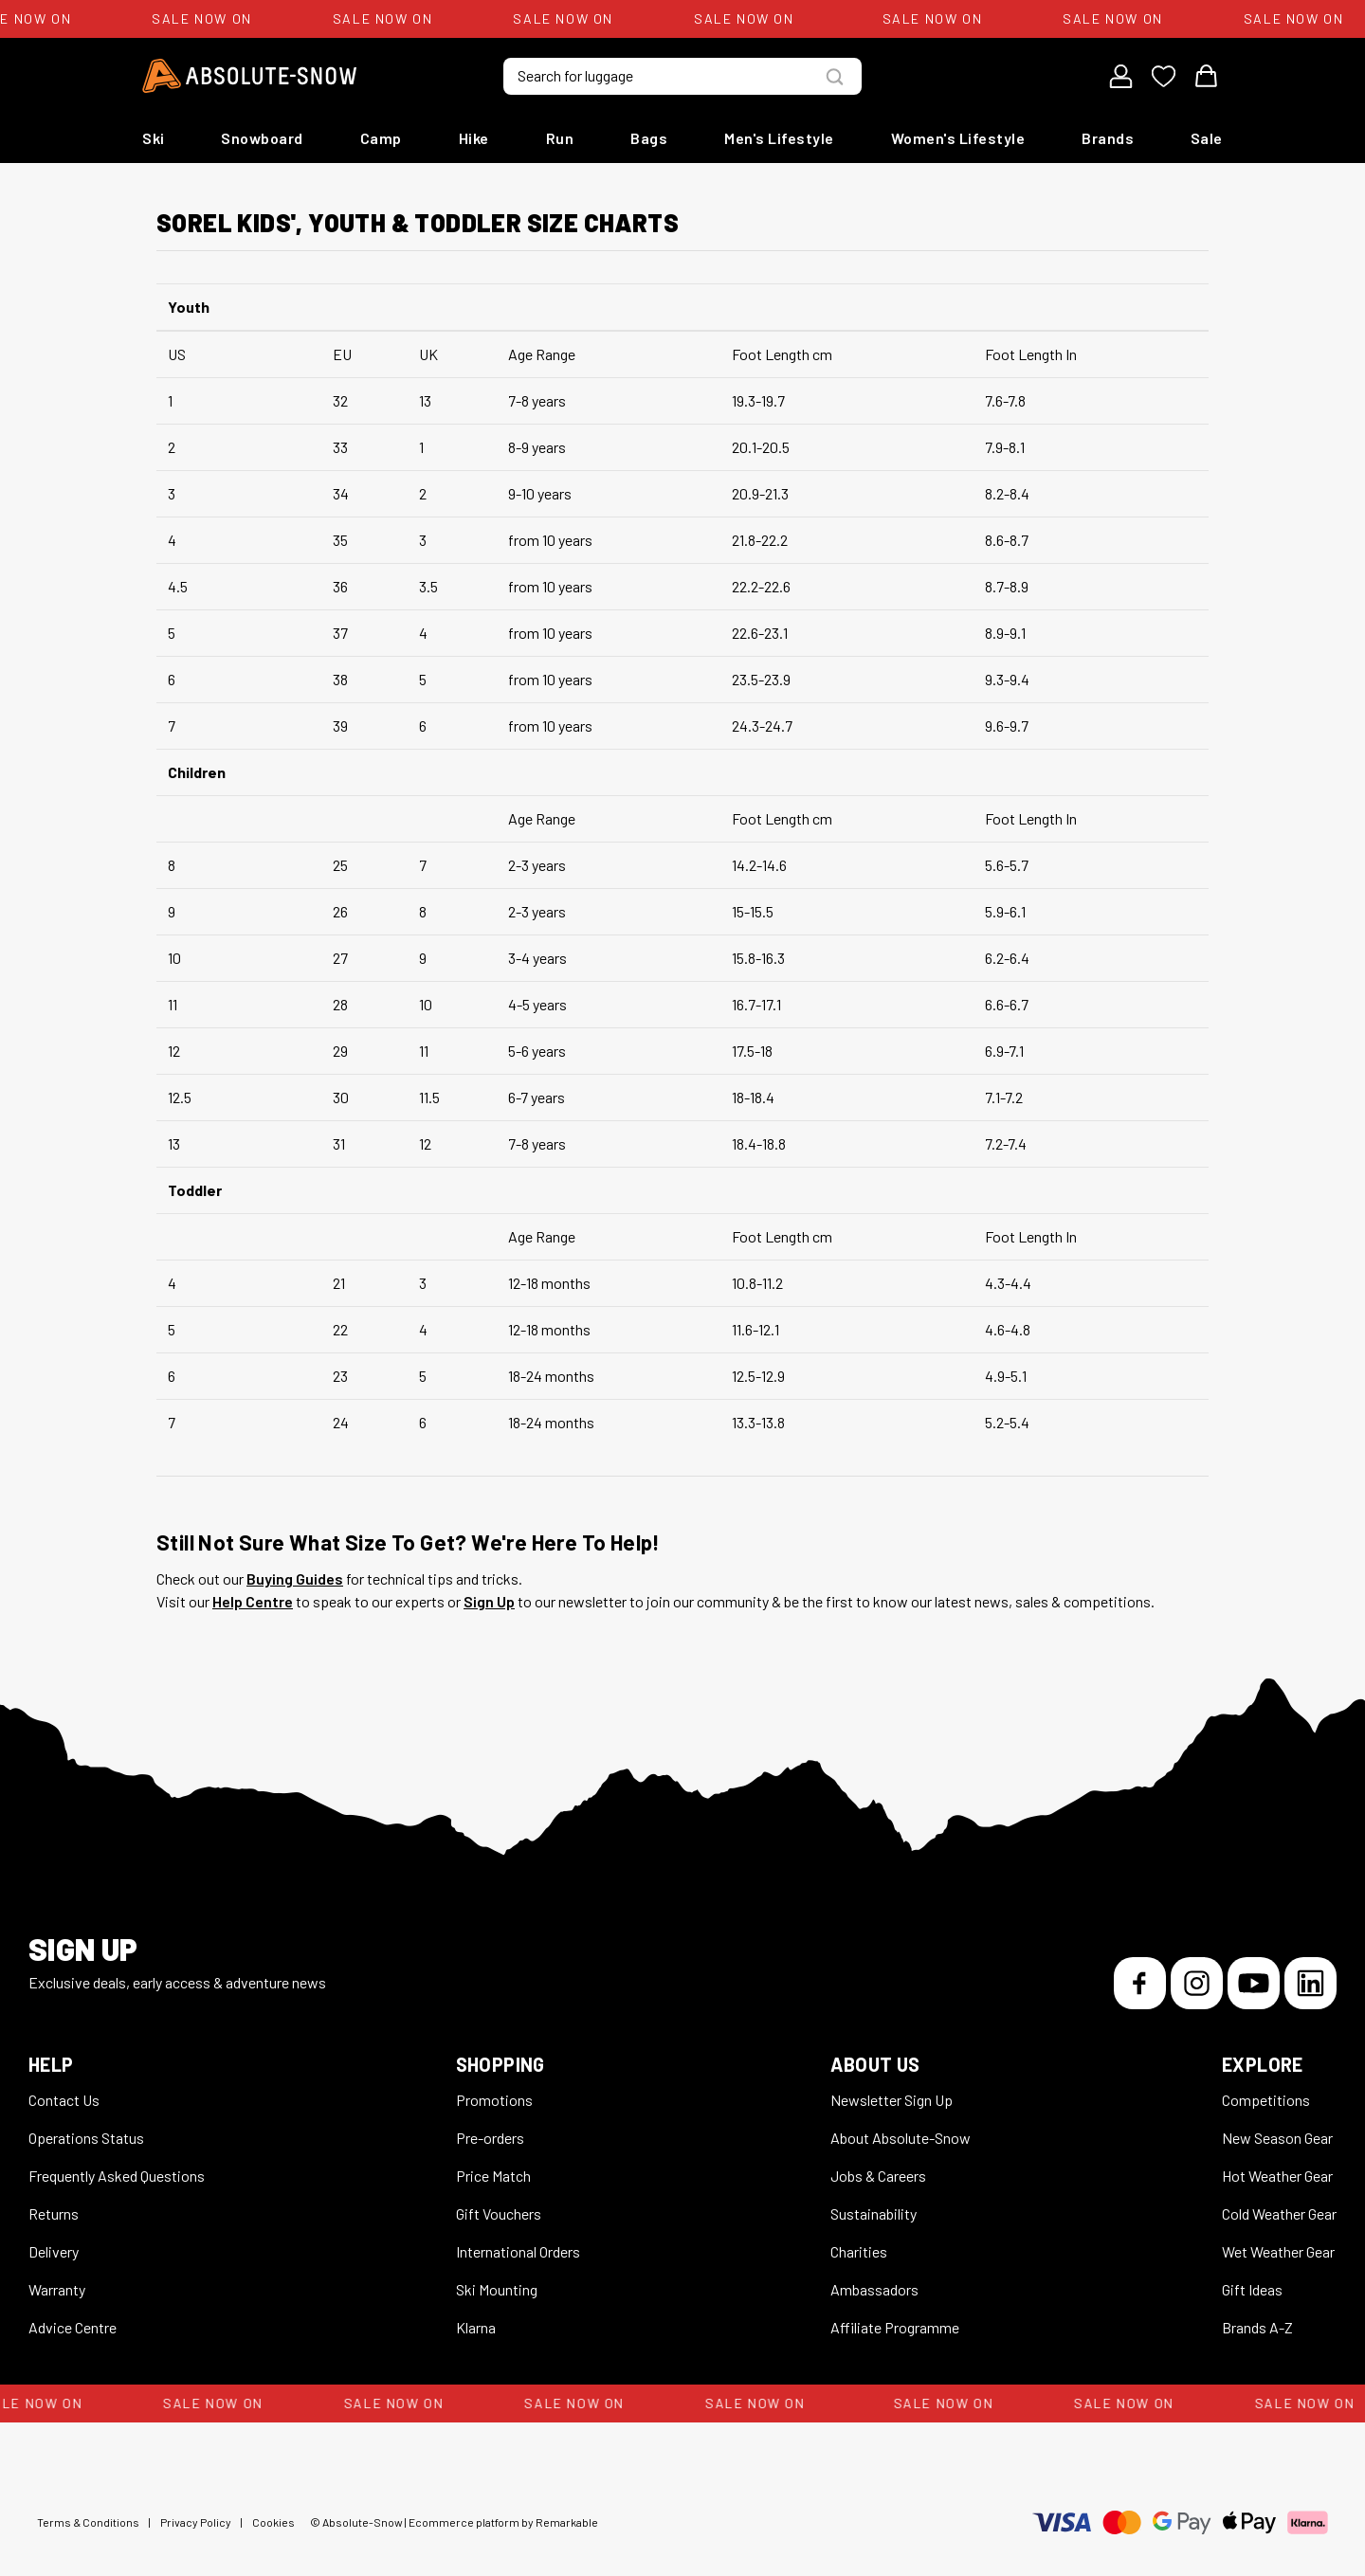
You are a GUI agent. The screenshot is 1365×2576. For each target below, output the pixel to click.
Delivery (53, 2251)
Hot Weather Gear (1277, 2176)
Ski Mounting (496, 2289)
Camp (381, 138)
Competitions (1266, 2100)
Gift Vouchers (498, 2213)
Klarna (476, 2327)
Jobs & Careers (878, 2176)
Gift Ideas (1252, 2289)
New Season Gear (1277, 2138)
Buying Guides (294, 1578)
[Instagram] (1197, 1983)
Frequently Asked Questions (116, 2176)
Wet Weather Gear (1278, 2251)
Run (560, 138)
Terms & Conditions (88, 2522)
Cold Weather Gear (1279, 2213)
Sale (1207, 138)
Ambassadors (874, 2289)
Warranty (56, 2289)
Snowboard (262, 138)
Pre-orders (490, 2138)
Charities (858, 2251)
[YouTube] (1254, 1983)
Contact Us (64, 2100)
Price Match (493, 2176)
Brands (1108, 138)
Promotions (494, 2100)
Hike (474, 138)
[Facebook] (1140, 1983)
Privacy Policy (195, 2522)
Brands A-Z (1257, 2327)
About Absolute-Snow (900, 2138)
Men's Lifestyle (779, 138)
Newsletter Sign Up (891, 2100)
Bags (648, 138)
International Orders (518, 2251)
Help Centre (252, 1601)
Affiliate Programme (894, 2327)
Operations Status (86, 2138)
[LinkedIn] (1310, 1983)
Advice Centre (72, 2327)
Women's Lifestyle (958, 138)
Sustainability (873, 2213)
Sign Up (489, 1601)
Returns (53, 2213)
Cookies (273, 2522)
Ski (153, 138)
